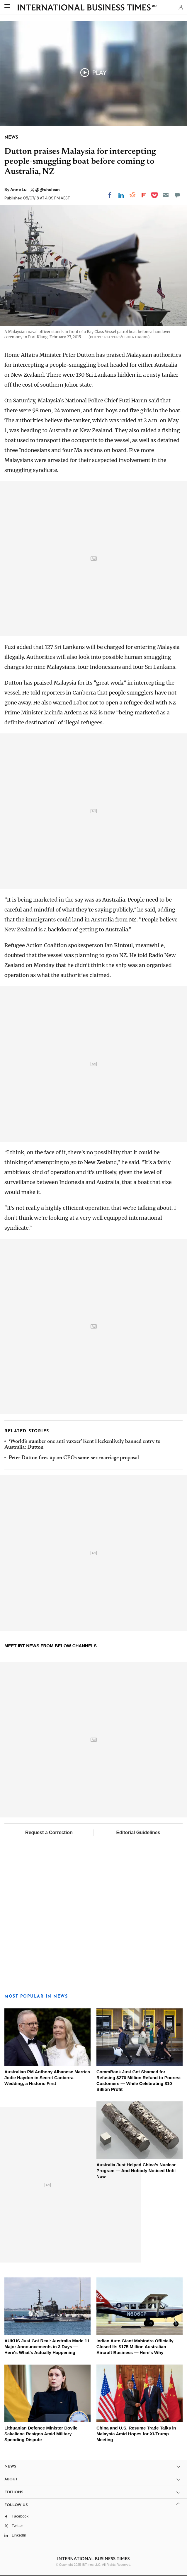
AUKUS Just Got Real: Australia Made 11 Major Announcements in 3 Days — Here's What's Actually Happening (46, 2346)
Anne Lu (19, 189)
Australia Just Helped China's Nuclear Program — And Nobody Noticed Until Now (136, 2170)
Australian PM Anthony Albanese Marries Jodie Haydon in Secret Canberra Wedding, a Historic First (47, 2077)
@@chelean (47, 189)
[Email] (166, 195)
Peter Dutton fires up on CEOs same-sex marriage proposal (74, 1458)
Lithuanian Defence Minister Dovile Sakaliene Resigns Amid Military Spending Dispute (40, 2433)
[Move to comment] (177, 195)
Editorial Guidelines (138, 1832)
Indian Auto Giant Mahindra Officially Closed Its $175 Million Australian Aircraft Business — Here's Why (135, 2346)
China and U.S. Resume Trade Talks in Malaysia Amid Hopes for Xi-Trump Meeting (136, 2433)
